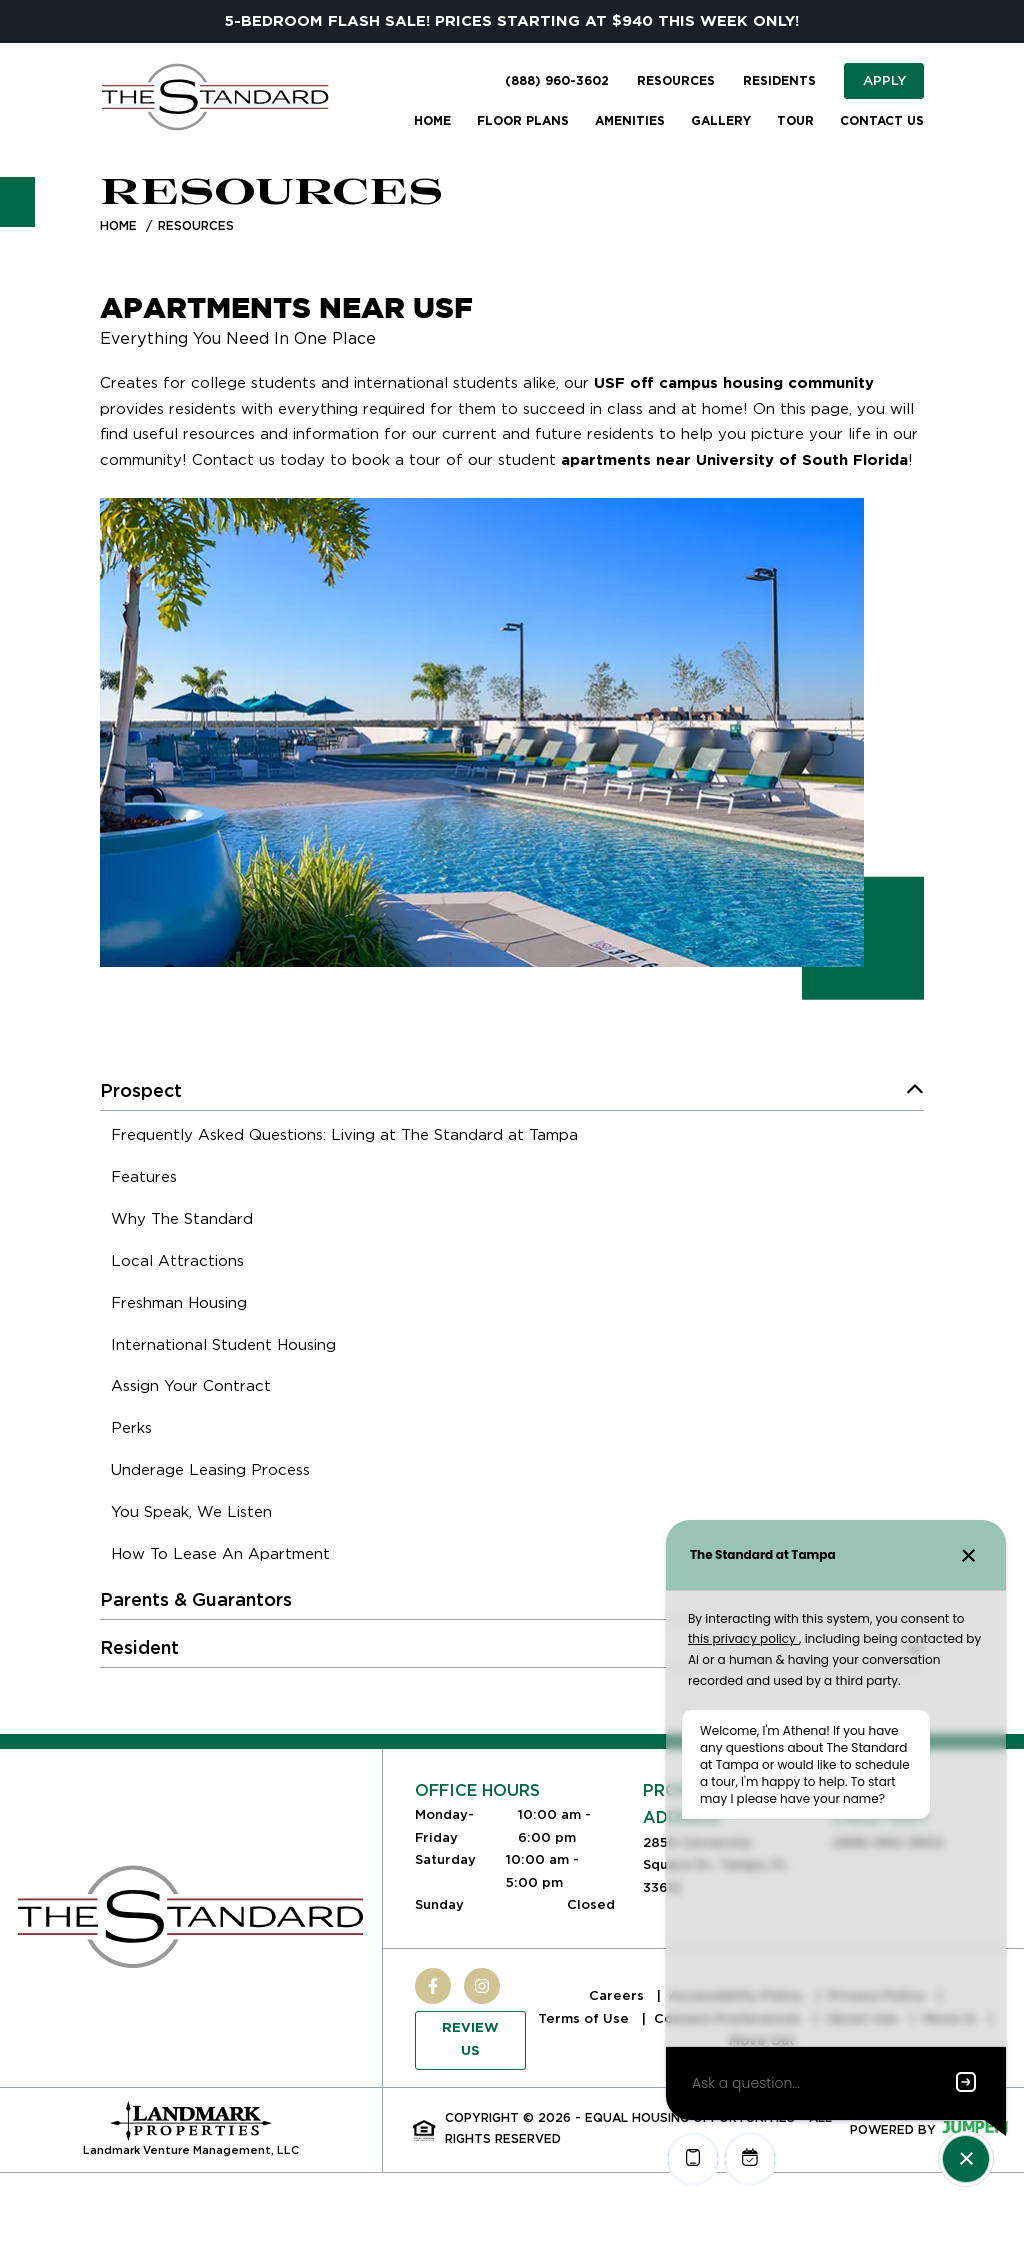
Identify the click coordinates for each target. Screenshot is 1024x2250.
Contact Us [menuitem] (882, 121)
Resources (676, 81)
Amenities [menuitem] (630, 121)
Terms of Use (585, 2018)
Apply (884, 80)
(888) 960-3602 (557, 81)
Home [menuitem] (432, 121)
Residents (779, 81)
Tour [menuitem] (795, 121)
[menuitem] (344, 1138)
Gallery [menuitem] (721, 121)
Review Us (470, 2039)
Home (118, 225)
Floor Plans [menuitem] (523, 121)
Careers (618, 1995)
